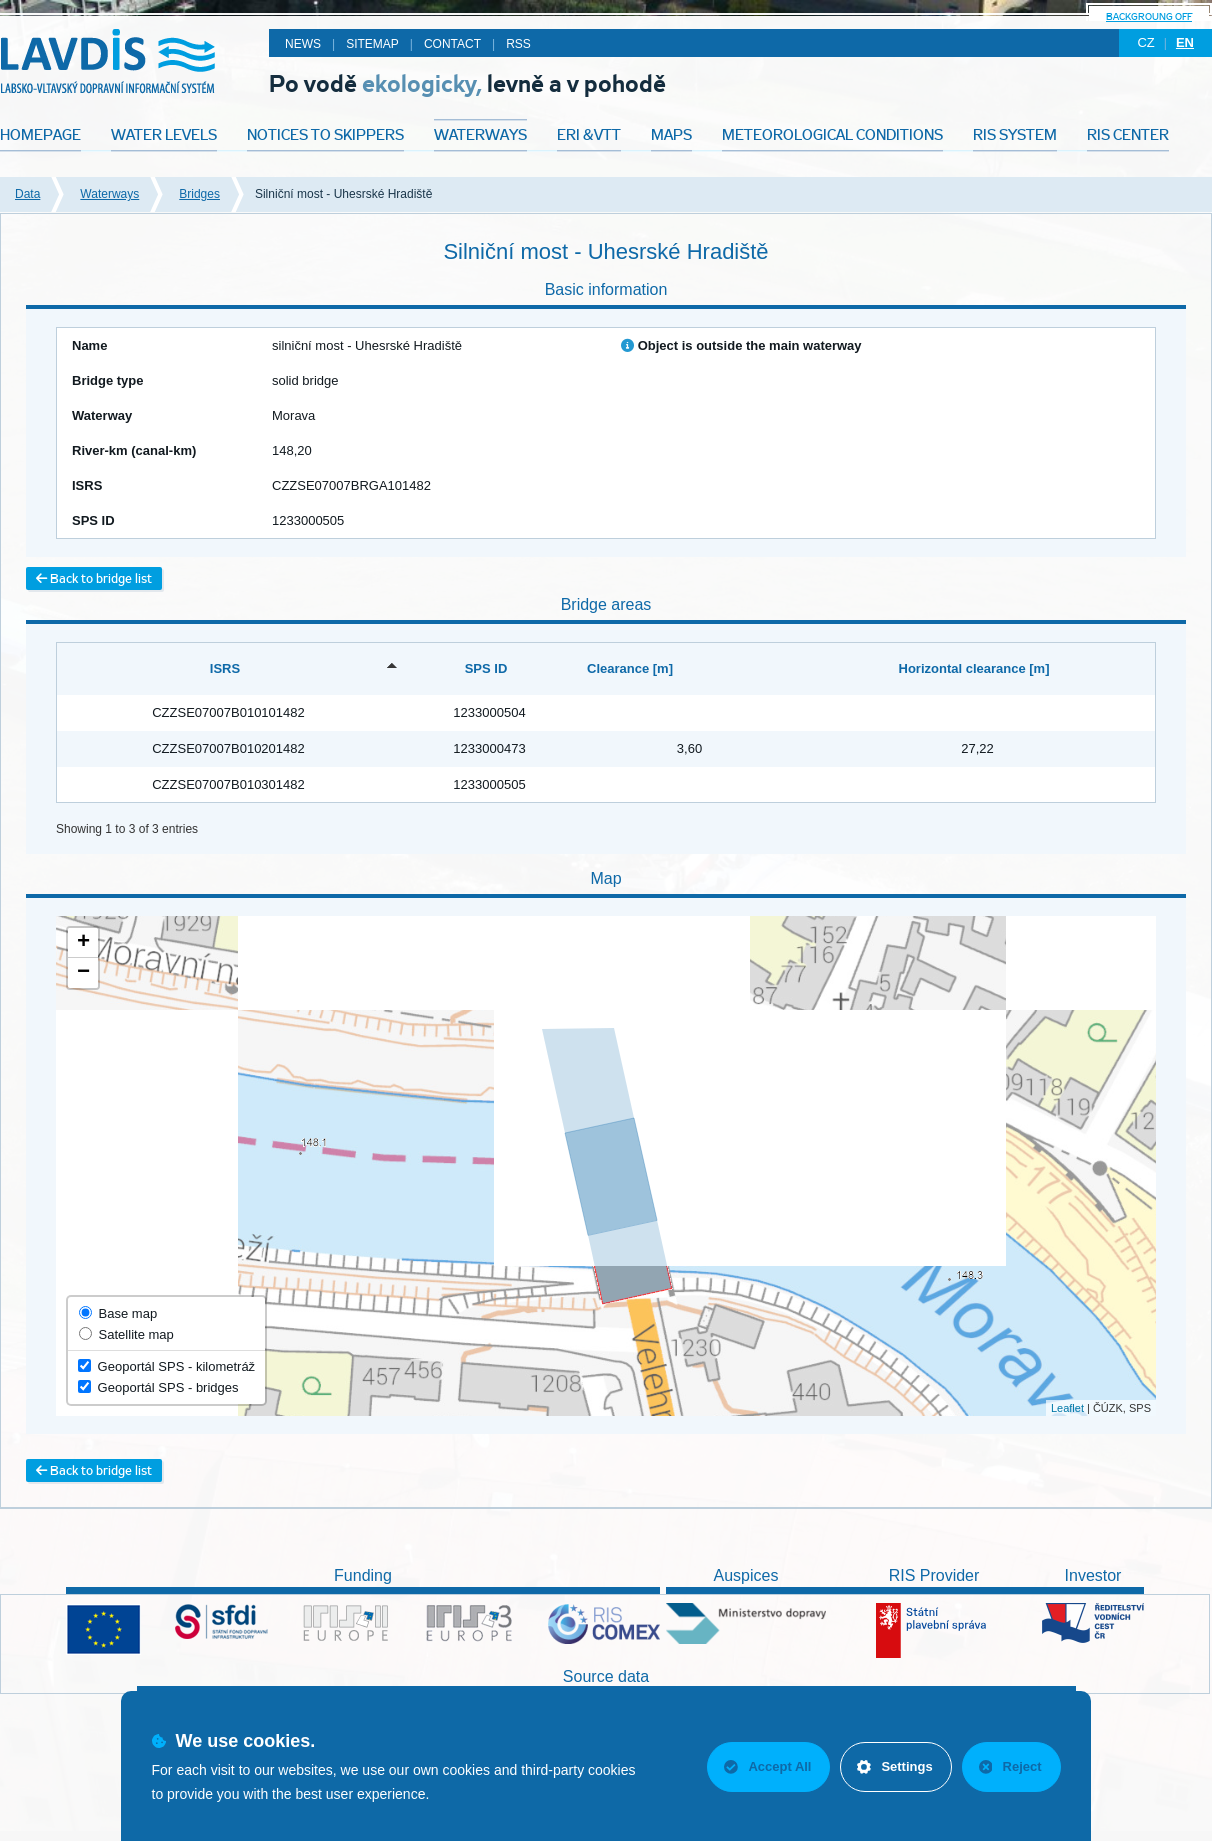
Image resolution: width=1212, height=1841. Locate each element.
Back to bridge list (94, 578)
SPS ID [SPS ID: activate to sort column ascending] (486, 668)
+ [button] (83, 943)
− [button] (83, 973)
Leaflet (1067, 1408)
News (303, 44)
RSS (518, 44)
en (1185, 42)
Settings (894, 1766)
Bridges (199, 194)
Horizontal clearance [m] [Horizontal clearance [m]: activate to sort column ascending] (974, 668)
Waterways (109, 194)
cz (1145, 42)
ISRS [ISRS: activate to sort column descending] (225, 668)
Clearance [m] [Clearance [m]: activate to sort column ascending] (630, 668)
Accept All (767, 1766)
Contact (452, 44)
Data (27, 194)
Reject (1009, 1766)
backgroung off (1149, 16)
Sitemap (372, 44)
